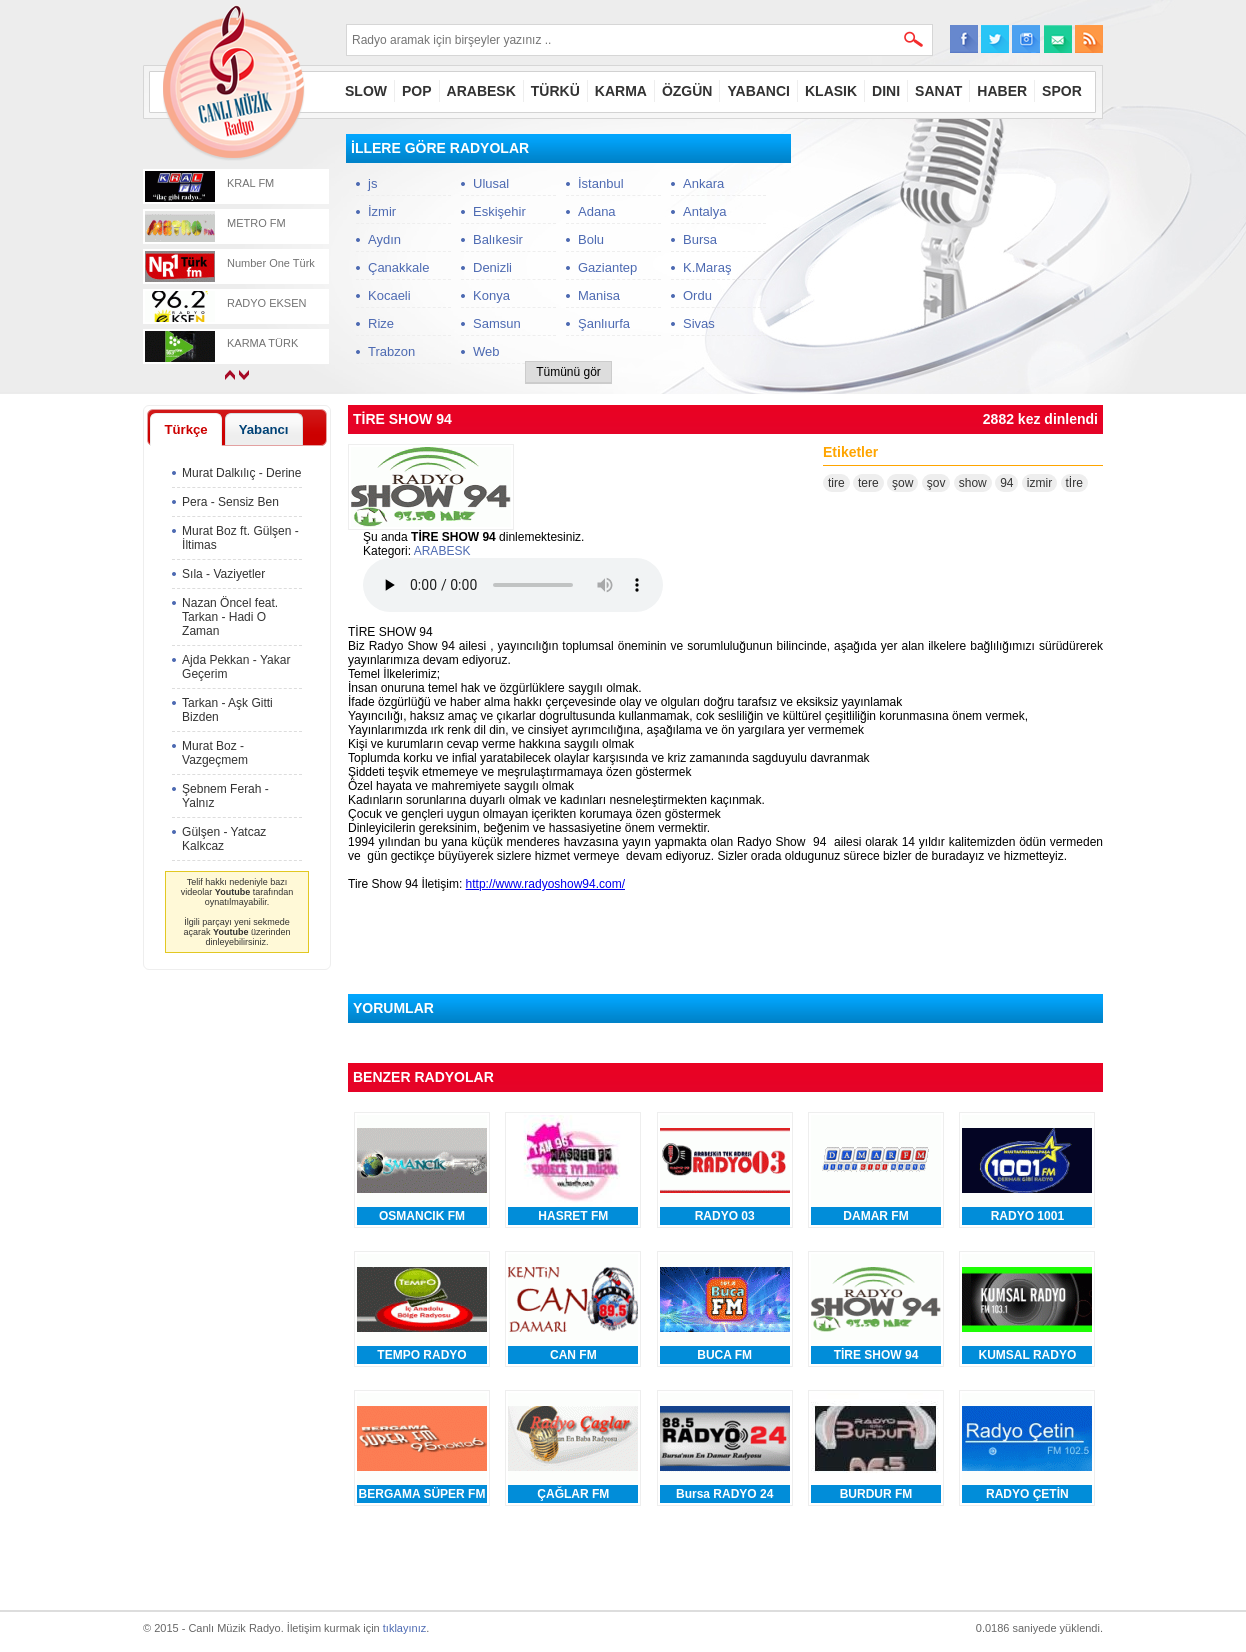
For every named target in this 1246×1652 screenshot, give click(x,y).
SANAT (938, 91)
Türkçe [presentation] (185, 429)
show (973, 483)
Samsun (497, 323)
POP (417, 91)
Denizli (492, 267)
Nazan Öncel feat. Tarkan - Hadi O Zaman (230, 617)
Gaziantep (607, 267)
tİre (1074, 483)
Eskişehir (499, 211)
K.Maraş (707, 267)
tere (868, 483)
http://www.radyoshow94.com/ (545, 884)
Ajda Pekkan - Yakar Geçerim (236, 667)
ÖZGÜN (687, 91)
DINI (886, 91)
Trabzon (391, 351)
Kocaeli (389, 295)
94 (1006, 483)
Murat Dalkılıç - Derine (241, 473)
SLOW (366, 91)
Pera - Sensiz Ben (230, 502)
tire (836, 483)
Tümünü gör (568, 372)
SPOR (1062, 91)
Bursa (700, 239)
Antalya (704, 211)
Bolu (591, 239)
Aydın (384, 239)
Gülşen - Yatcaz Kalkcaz (224, 839)
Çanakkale (398, 267)
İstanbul (601, 183)
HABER (1002, 91)
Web (486, 351)
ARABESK (481, 91)
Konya (491, 295)
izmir (1039, 483)
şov (936, 483)
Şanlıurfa (604, 323)
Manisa (599, 295)
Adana (597, 211)
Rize (381, 323)
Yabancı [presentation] (264, 429)
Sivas (699, 323)
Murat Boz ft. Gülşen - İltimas (240, 538)
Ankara (703, 183)
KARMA (621, 91)
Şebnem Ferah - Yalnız (225, 796)
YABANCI (758, 91)
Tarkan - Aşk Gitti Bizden (227, 710)
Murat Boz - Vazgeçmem (215, 753)
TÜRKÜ (555, 91)
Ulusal (491, 183)
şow (902, 483)
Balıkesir (498, 239)
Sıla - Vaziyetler (223, 574)
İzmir (382, 211)
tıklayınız (404, 1628)
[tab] (186, 429)
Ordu (697, 295)
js (372, 183)
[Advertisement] (953, 259)
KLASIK (831, 91)
